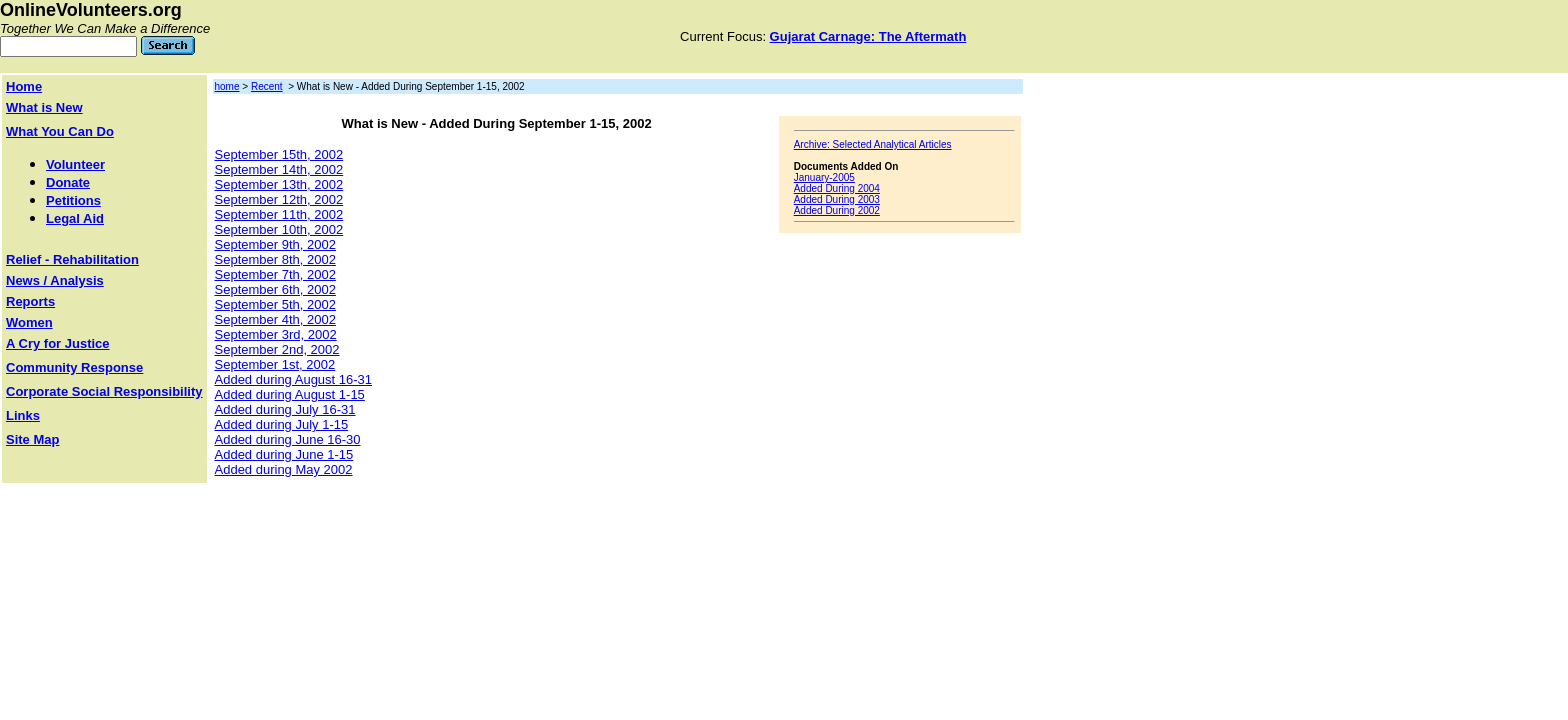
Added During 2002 (837, 210)
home (227, 86)
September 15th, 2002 (279, 154)
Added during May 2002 (284, 469)
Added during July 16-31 (285, 409)
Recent (267, 86)
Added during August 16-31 (294, 379)
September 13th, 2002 (279, 184)
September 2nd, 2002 (277, 349)
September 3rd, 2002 (276, 334)
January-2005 (824, 177)
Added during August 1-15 (290, 394)
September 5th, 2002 (275, 304)
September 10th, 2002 (279, 229)
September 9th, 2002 (275, 244)
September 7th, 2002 (275, 274)
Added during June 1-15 (284, 454)
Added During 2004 (837, 188)
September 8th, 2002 (275, 259)
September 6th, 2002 (275, 289)
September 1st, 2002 (275, 364)
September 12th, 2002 (279, 199)
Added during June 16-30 (288, 439)
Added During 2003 (837, 199)
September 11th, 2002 (279, 214)
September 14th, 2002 (279, 169)
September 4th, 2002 (275, 319)
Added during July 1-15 (282, 424)
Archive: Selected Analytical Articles (873, 144)
